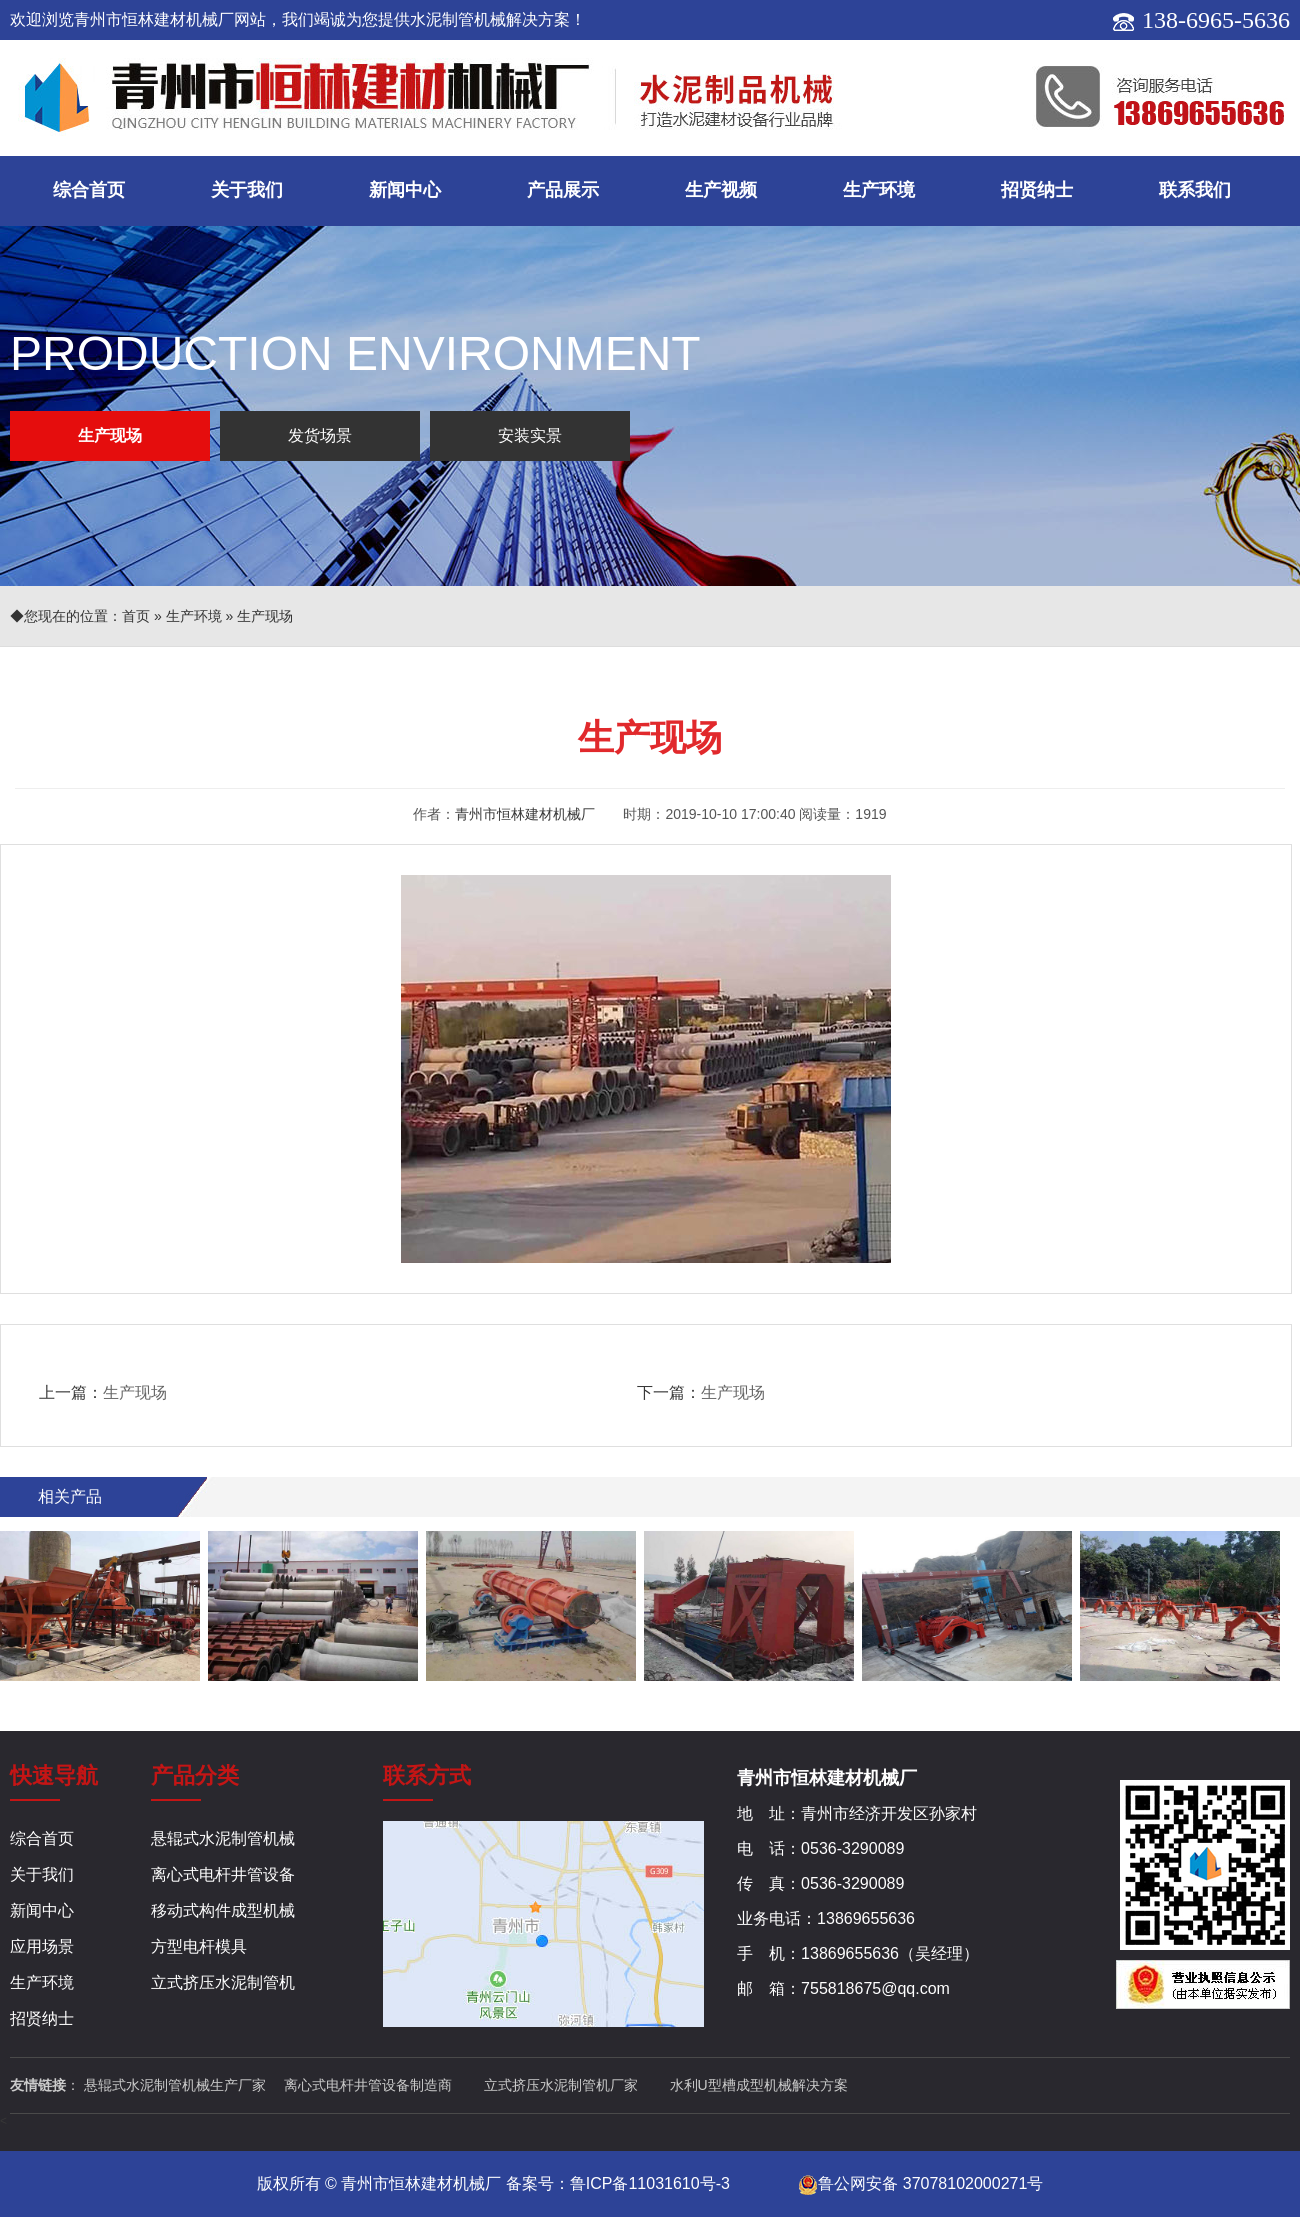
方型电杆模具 (199, 1946)
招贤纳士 (1037, 190)
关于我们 (247, 190)
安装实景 (530, 435)
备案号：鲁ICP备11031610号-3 (618, 2183)
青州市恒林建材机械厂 (525, 814)
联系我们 (1195, 190)
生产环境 (879, 190)
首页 (136, 616)
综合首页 (89, 190)
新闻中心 (405, 190)
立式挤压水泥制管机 (223, 1982)
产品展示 (563, 190)
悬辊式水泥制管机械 (223, 1838)
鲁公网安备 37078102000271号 (920, 2183)
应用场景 (42, 1946)
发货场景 (320, 435)
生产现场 (110, 435)
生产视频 (721, 190)
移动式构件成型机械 (223, 1910)
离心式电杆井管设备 (223, 1874)
